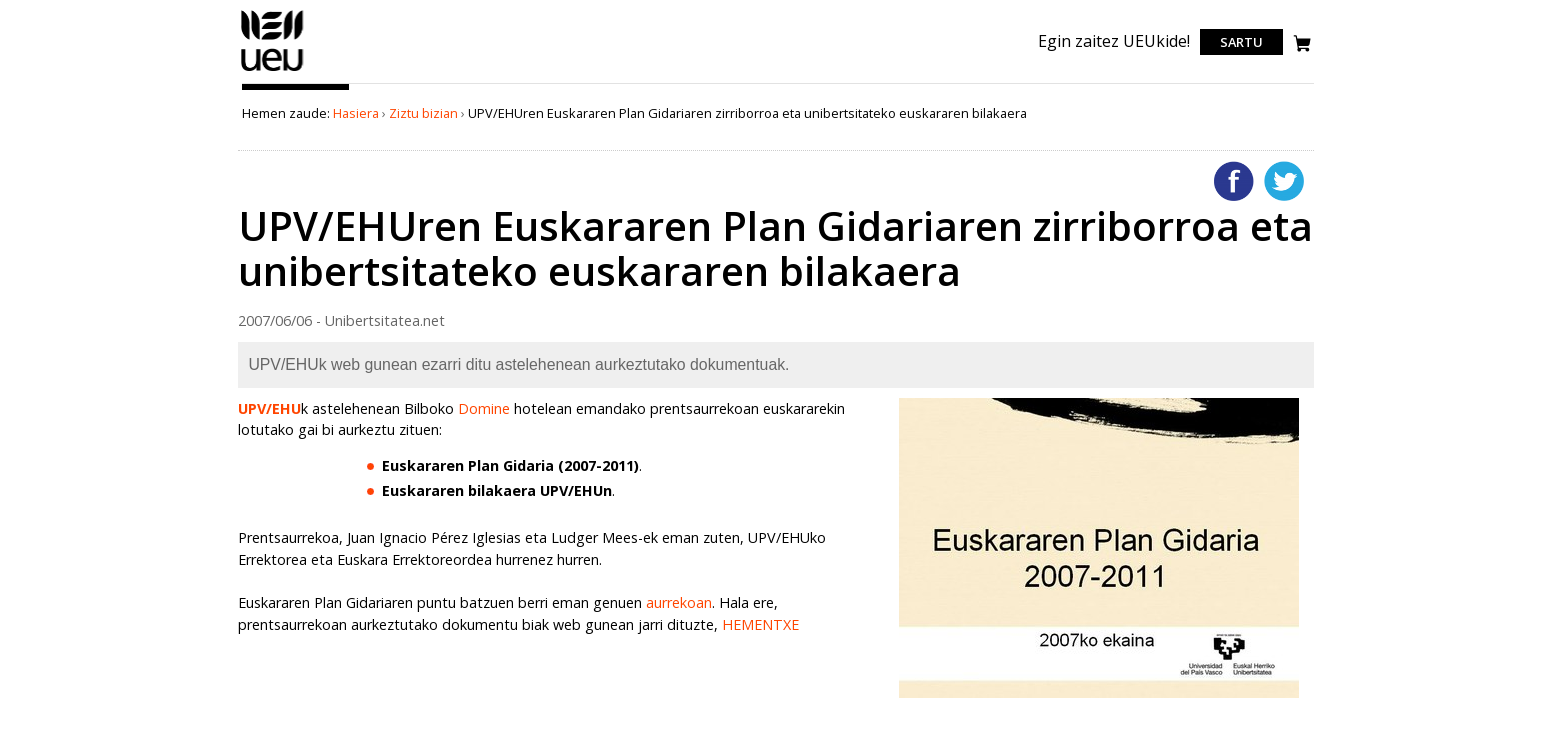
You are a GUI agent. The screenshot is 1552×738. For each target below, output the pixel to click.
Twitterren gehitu (1284, 181)
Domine (484, 408)
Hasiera (356, 113)
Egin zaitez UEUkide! (1114, 41)
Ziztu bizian (423, 113)
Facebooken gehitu (1234, 181)
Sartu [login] (1241, 42)
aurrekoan (679, 602)
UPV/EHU (269, 408)
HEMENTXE (760, 624)
